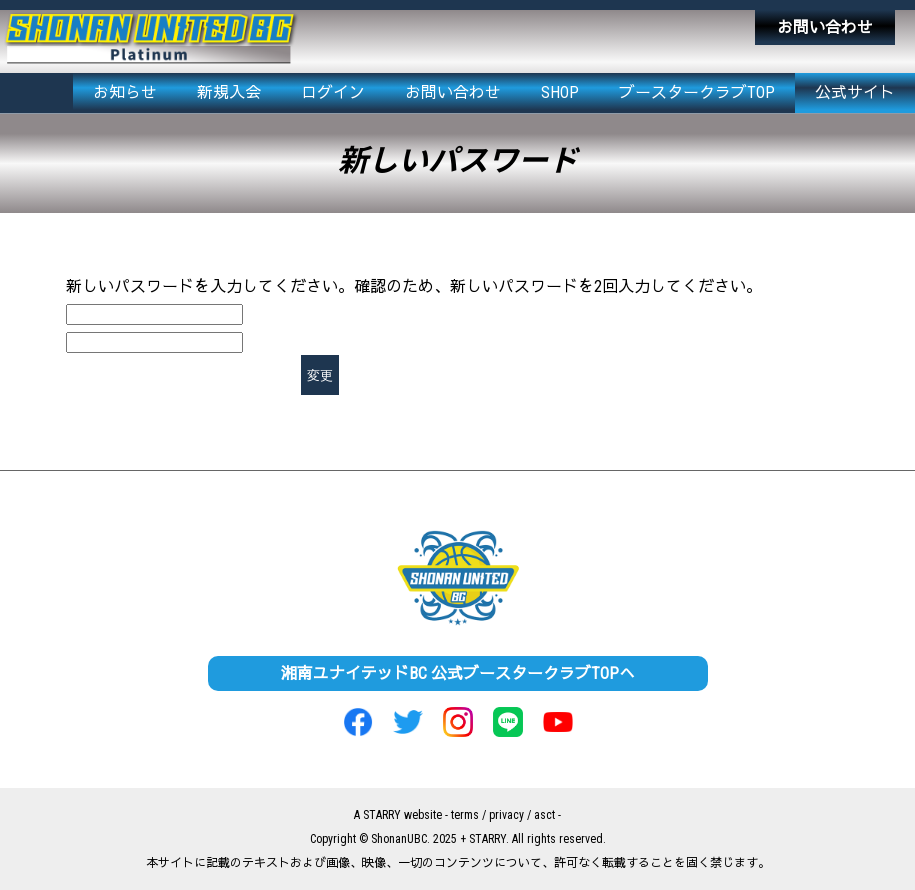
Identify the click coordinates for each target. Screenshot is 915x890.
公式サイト (855, 92)
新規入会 (229, 92)
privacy (506, 815)
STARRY (382, 815)
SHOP (560, 92)
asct (544, 815)
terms (465, 815)
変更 (320, 375)
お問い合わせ (825, 27)
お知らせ (125, 92)
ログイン (333, 92)
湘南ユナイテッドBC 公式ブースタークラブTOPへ (458, 673)
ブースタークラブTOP (697, 92)
